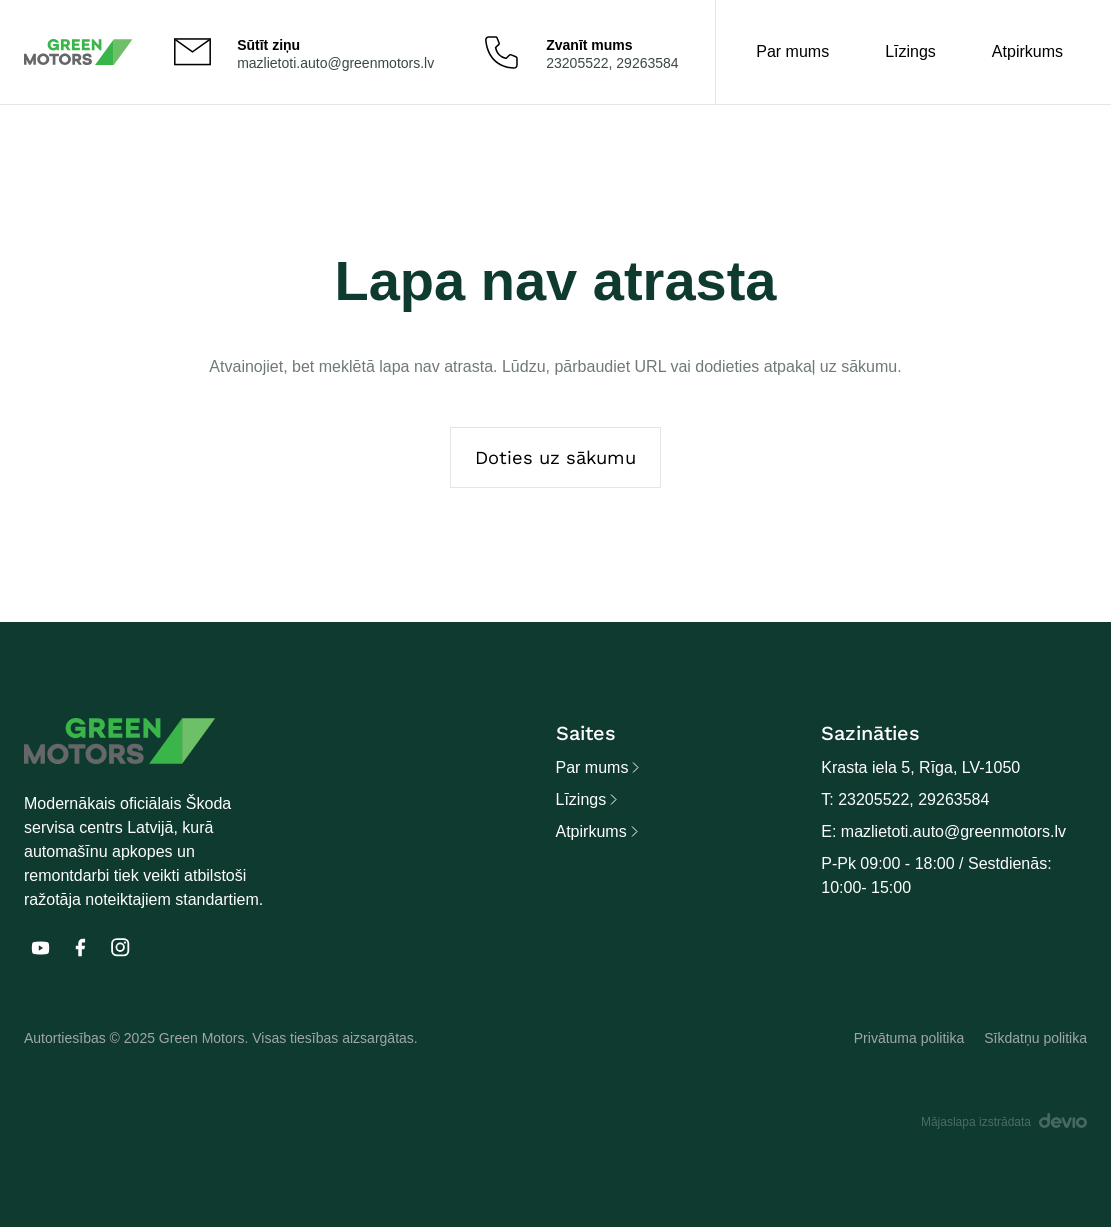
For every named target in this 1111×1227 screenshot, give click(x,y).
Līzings (910, 51)
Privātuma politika (909, 1038)
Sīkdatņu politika (1035, 1038)
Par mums (792, 51)
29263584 (647, 63)
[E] (40, 948)
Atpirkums (1027, 51)
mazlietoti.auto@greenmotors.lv (335, 63)
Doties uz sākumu (555, 457)
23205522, (581, 63)
